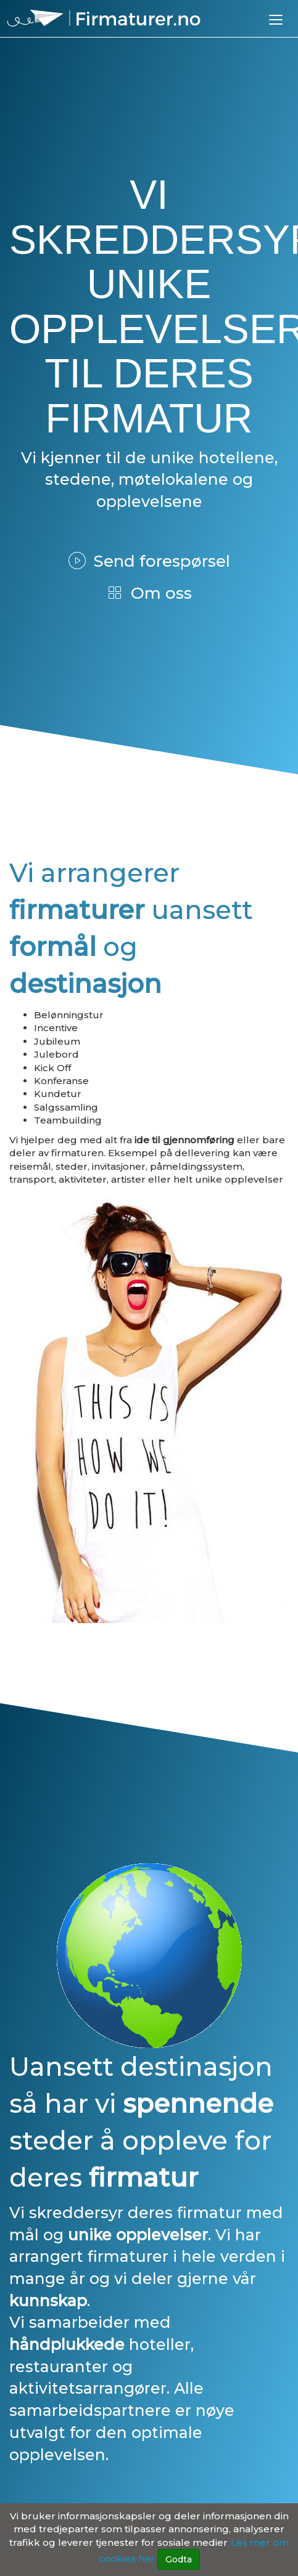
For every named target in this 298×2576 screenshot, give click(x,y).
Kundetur (57, 1094)
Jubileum (57, 1041)
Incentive (56, 1028)
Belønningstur (69, 1015)
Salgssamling (66, 1107)
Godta (178, 2559)
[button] (276, 19)
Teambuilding (68, 1120)
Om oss (149, 593)
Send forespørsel (149, 561)
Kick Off (52, 1068)
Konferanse (61, 1081)
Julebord (56, 1054)
